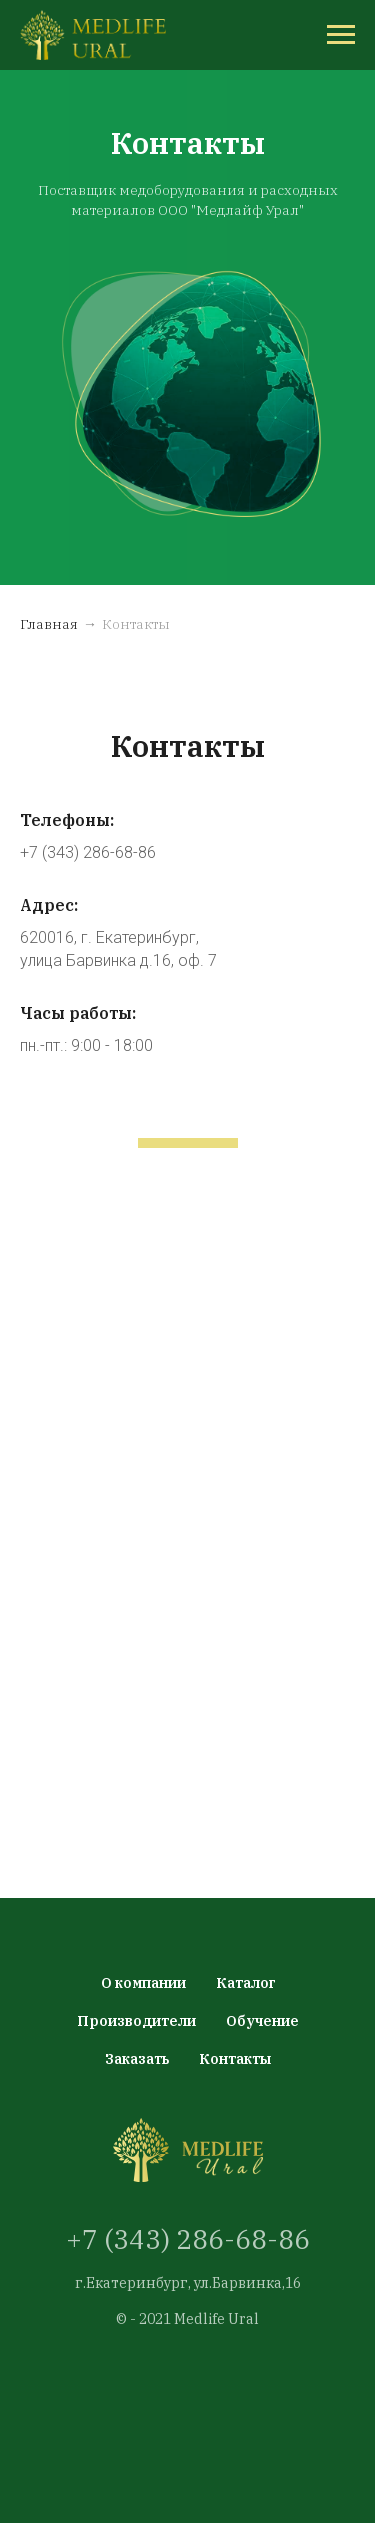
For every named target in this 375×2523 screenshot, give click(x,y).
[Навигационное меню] (341, 35)
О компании (143, 1983)
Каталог (245, 1983)
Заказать (137, 2059)
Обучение (262, 2021)
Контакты (235, 2059)
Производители (136, 2021)
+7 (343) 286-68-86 (188, 2239)
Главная (49, 624)
